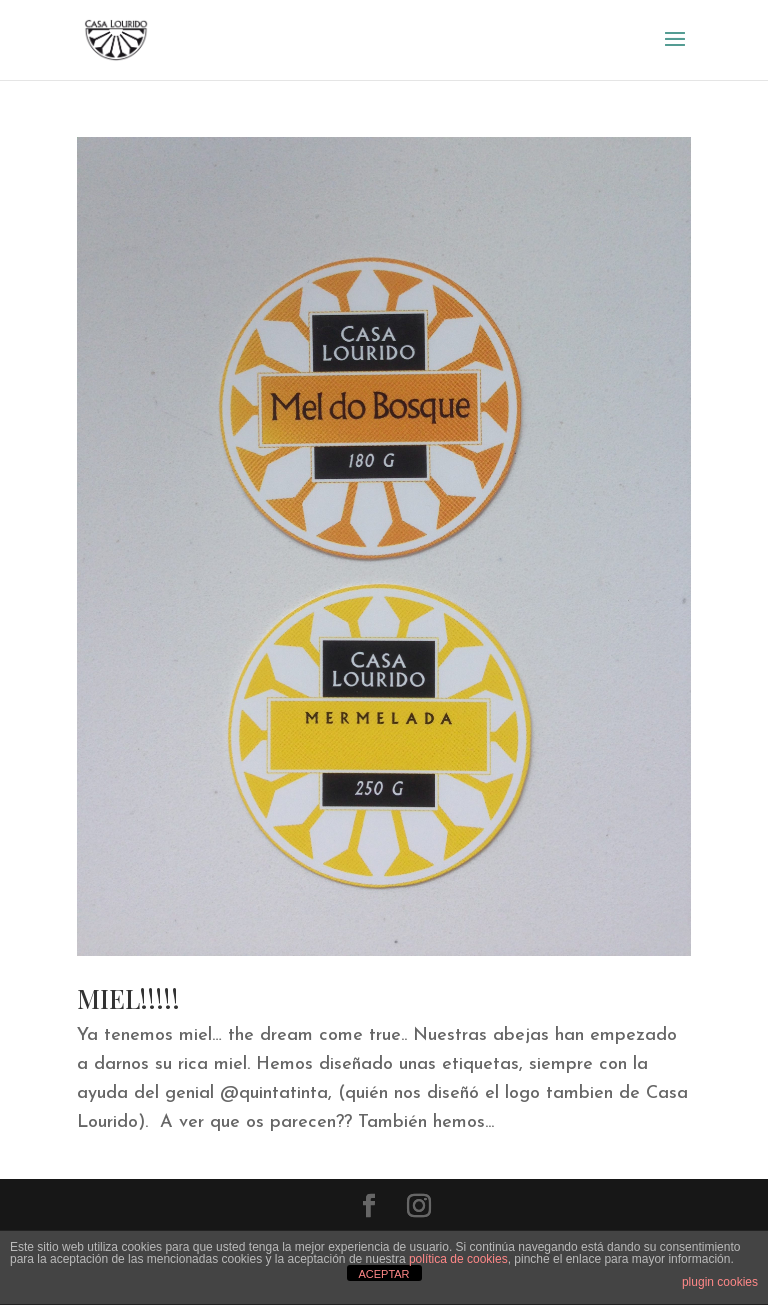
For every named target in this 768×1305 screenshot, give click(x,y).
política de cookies (458, 1259)
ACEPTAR (383, 1274)
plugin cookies (720, 1282)
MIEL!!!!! (128, 998)
